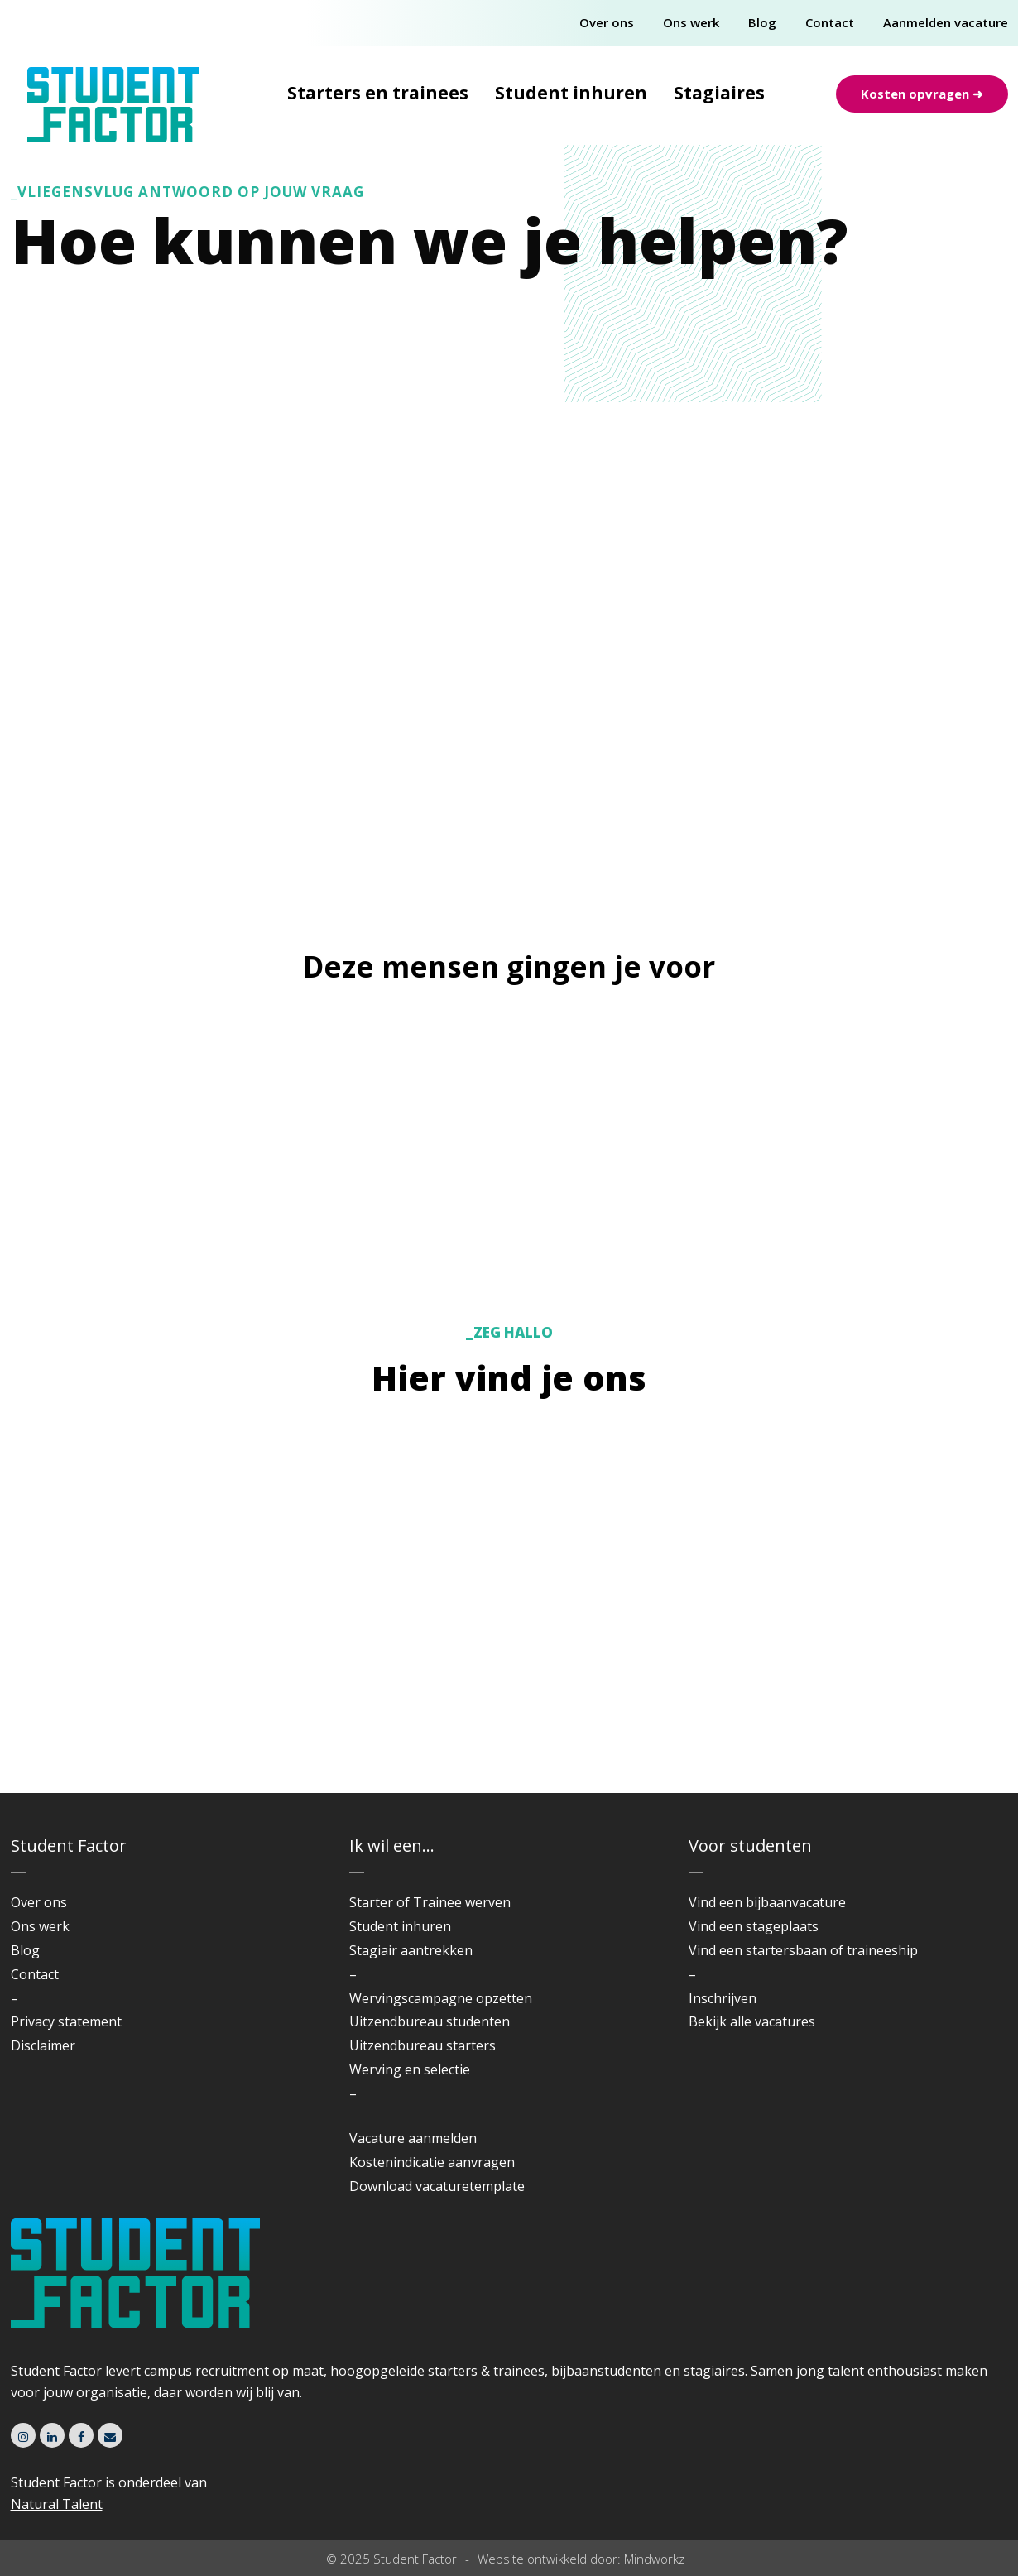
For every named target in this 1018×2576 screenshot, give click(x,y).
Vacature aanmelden (413, 2138)
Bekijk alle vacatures (752, 2021)
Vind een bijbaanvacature (767, 1902)
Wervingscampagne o (416, 1997)
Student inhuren (571, 92)
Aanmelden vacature (945, 22)
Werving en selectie (409, 2069)
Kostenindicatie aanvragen (432, 2162)
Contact (829, 22)
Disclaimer (43, 2045)
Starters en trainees (377, 92)
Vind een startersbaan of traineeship (803, 1950)
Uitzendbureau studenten (429, 2021)
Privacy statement (66, 2021)
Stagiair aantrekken (411, 1950)
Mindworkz (654, 2558)
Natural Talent (57, 2504)
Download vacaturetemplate (437, 2185)
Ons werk (691, 22)
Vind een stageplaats (754, 1926)
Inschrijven (722, 1997)
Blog (762, 22)
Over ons (606, 22)
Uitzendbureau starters (422, 2045)
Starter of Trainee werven (430, 1902)
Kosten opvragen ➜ (922, 93)
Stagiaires (719, 92)
